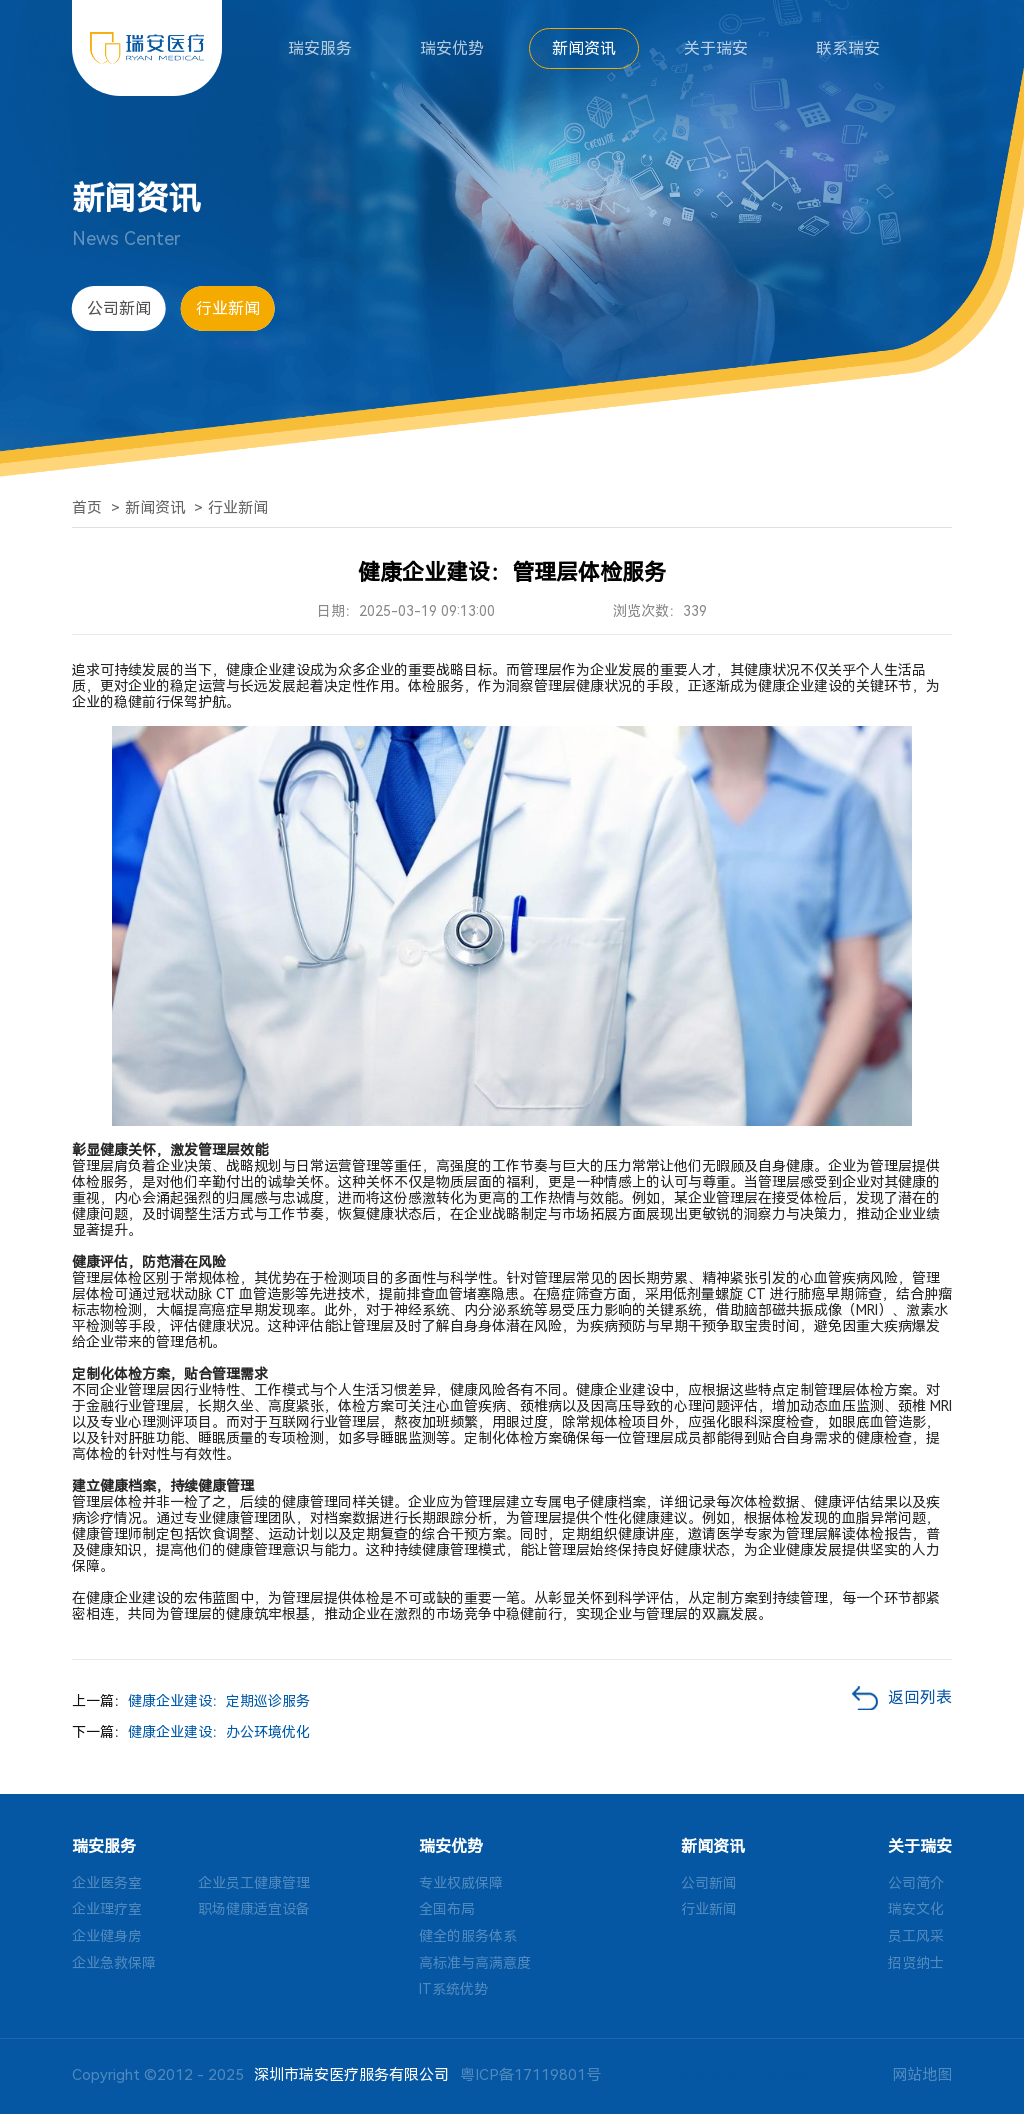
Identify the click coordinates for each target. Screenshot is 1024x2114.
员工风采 (916, 1936)
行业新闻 (228, 308)
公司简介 (916, 1883)
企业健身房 (107, 1936)
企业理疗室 (107, 1909)
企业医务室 (107, 1883)
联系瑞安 (848, 48)
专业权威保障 (461, 1883)
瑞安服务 (320, 48)
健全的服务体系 (468, 1936)
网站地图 (922, 2075)
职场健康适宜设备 (254, 1909)
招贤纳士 (916, 1963)
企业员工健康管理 (254, 1883)
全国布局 (447, 1909)
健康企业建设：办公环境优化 (219, 1732)
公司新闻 (119, 308)
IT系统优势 (453, 1989)
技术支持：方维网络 (746, 2075)
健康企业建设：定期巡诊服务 (219, 1701)
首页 (87, 508)
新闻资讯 (584, 48)
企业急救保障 (114, 1963)
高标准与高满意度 (475, 1963)
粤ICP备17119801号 (530, 2075)
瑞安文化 (916, 1909)
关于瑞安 (716, 48)
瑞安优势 (452, 48)
